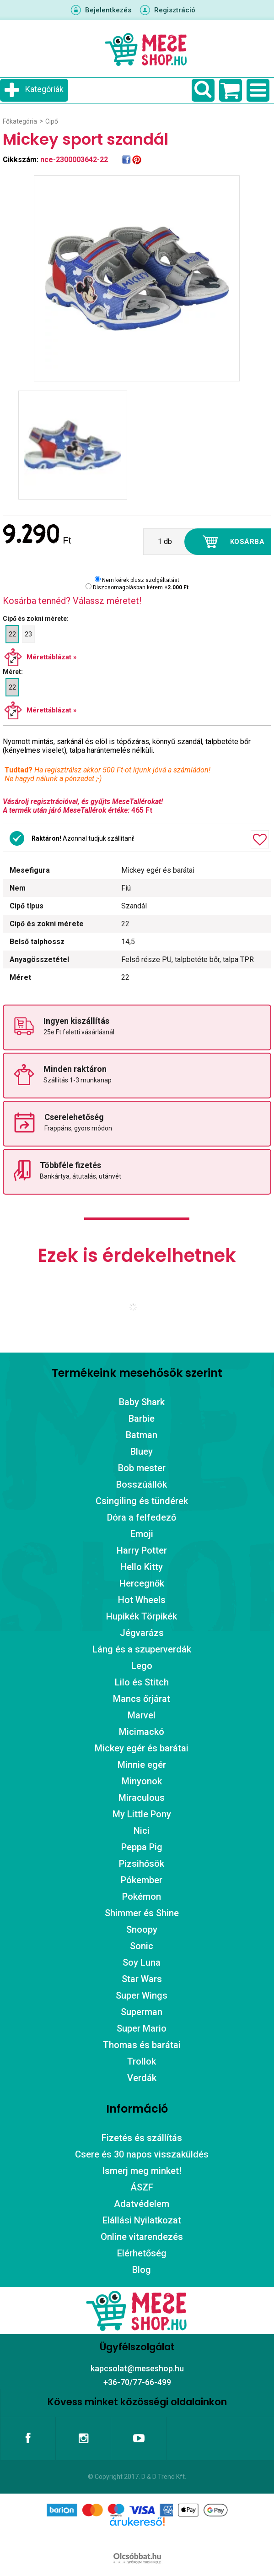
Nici (142, 1830)
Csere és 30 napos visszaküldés (142, 2154)
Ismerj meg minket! (142, 2170)
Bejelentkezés (108, 10)
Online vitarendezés (142, 2236)
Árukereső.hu (137, 2536)
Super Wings (141, 1995)
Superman (141, 2011)
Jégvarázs (142, 1632)
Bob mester (142, 1467)
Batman (141, 1434)
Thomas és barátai (142, 2044)
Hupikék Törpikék (141, 1616)
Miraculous (141, 1797)
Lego (141, 1665)
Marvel (142, 1715)
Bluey (141, 1451)
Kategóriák (44, 89)
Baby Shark (142, 1402)
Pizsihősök (141, 1863)
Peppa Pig (141, 1847)
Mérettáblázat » (52, 657)
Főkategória (20, 121)
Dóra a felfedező (141, 1517)
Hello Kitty (141, 1566)
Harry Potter (142, 1550)
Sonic (141, 1945)
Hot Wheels (142, 1599)
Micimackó (141, 1731)
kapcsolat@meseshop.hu (137, 2368)
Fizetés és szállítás (142, 2137)
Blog (141, 2269)
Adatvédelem (141, 2203)
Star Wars (142, 1978)
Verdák (141, 2077)
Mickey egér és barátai (141, 1748)
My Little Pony (142, 1814)
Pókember (141, 1880)
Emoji (141, 1533)
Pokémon (141, 1896)
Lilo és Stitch (142, 1682)
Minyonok (142, 1781)
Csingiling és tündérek (142, 1500)
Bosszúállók (141, 1484)
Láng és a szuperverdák (141, 1649)
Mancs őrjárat (141, 1698)
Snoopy (141, 1929)
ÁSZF (141, 2187)
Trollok (141, 2061)
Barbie (142, 1418)
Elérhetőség (142, 2253)
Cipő (51, 121)
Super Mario (142, 2028)
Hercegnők (141, 1583)
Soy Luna (142, 1962)
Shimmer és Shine (142, 1913)
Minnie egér (142, 1764)
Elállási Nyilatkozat (141, 2220)
